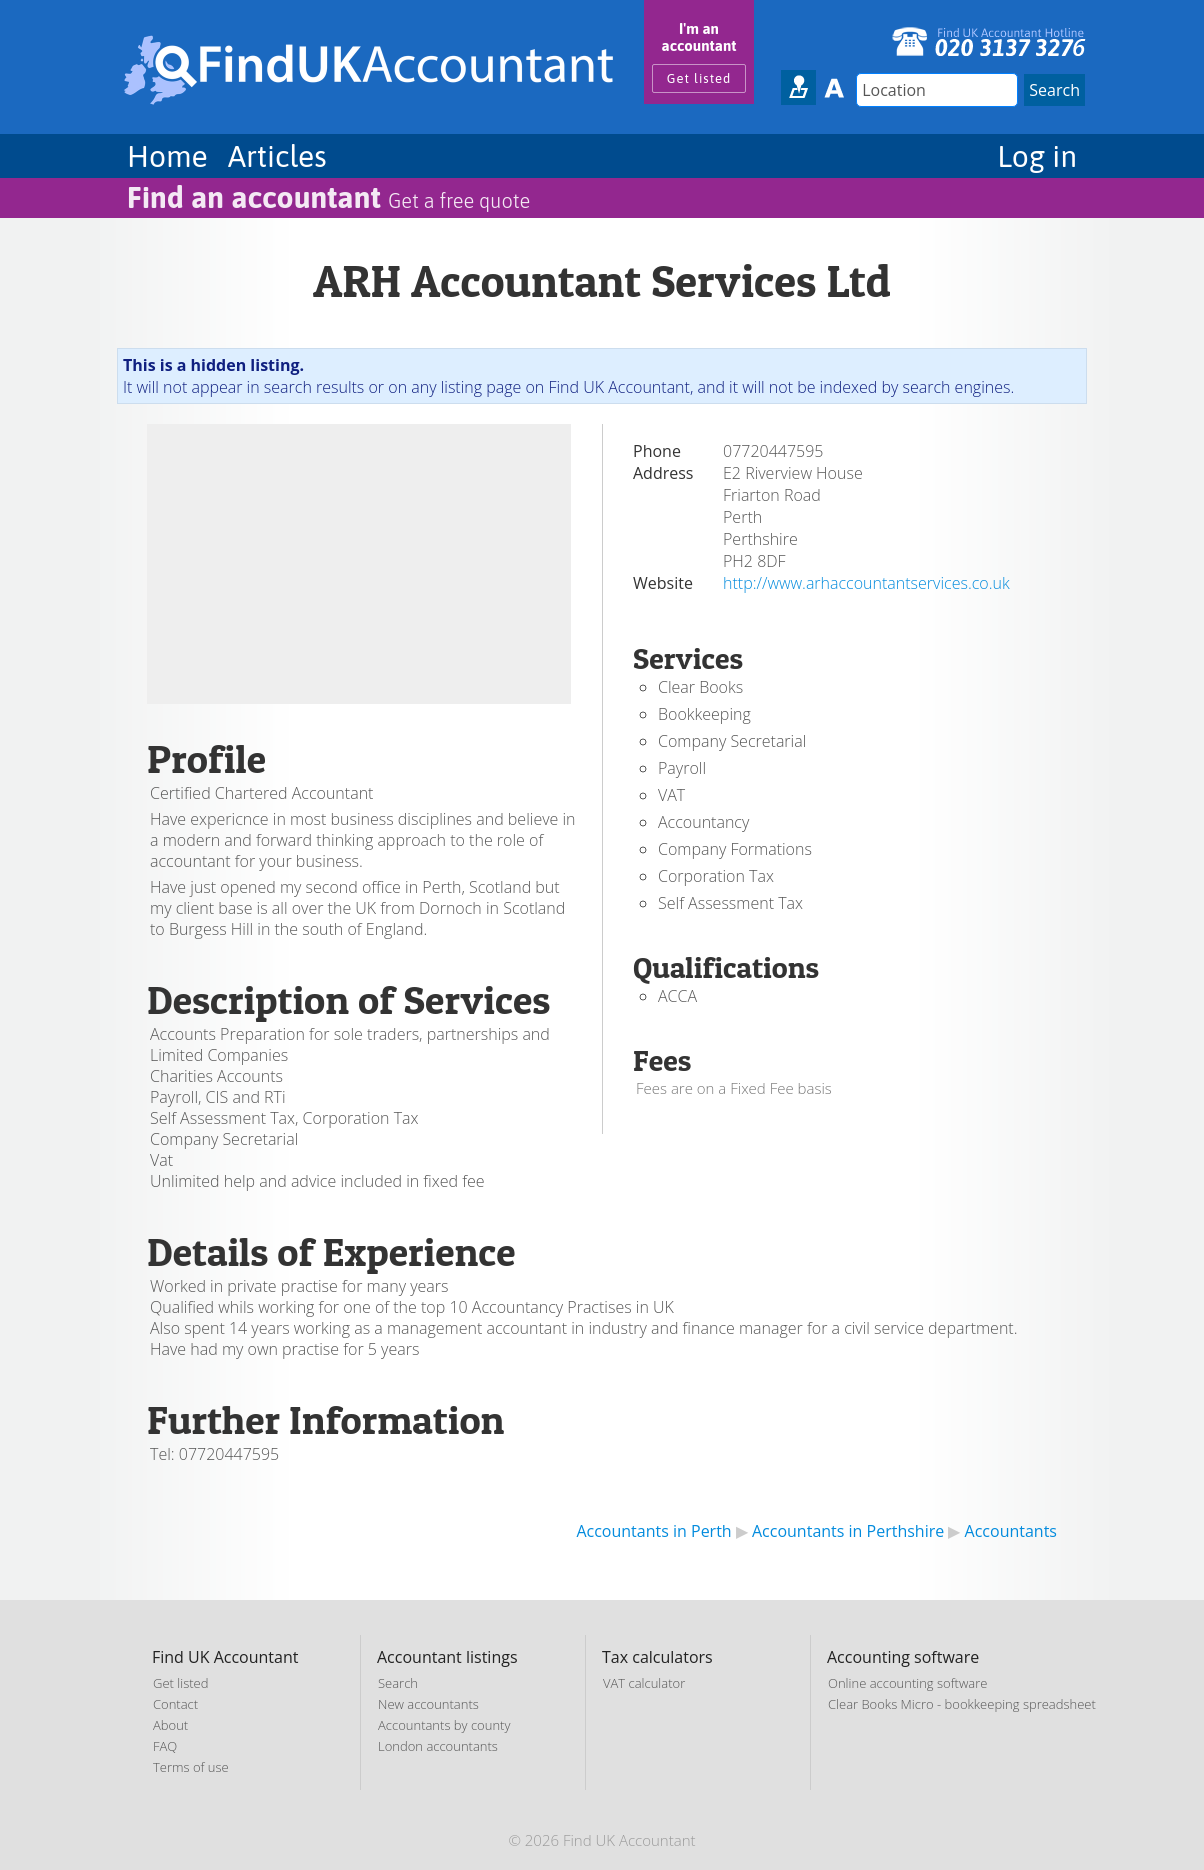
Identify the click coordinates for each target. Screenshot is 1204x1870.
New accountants (428, 1704)
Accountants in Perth (653, 1531)
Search (398, 1683)
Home (167, 156)
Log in (1037, 156)
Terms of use (191, 1767)
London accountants (438, 1746)
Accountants (1011, 1531)
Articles (277, 156)
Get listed (699, 78)
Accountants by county (444, 1725)
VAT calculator (644, 1683)
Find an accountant (328, 197)
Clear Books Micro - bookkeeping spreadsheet (962, 1704)
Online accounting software (907, 1683)
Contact (175, 1704)
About (170, 1725)
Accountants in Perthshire (848, 1531)
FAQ (165, 1746)
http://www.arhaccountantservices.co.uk (866, 583)
